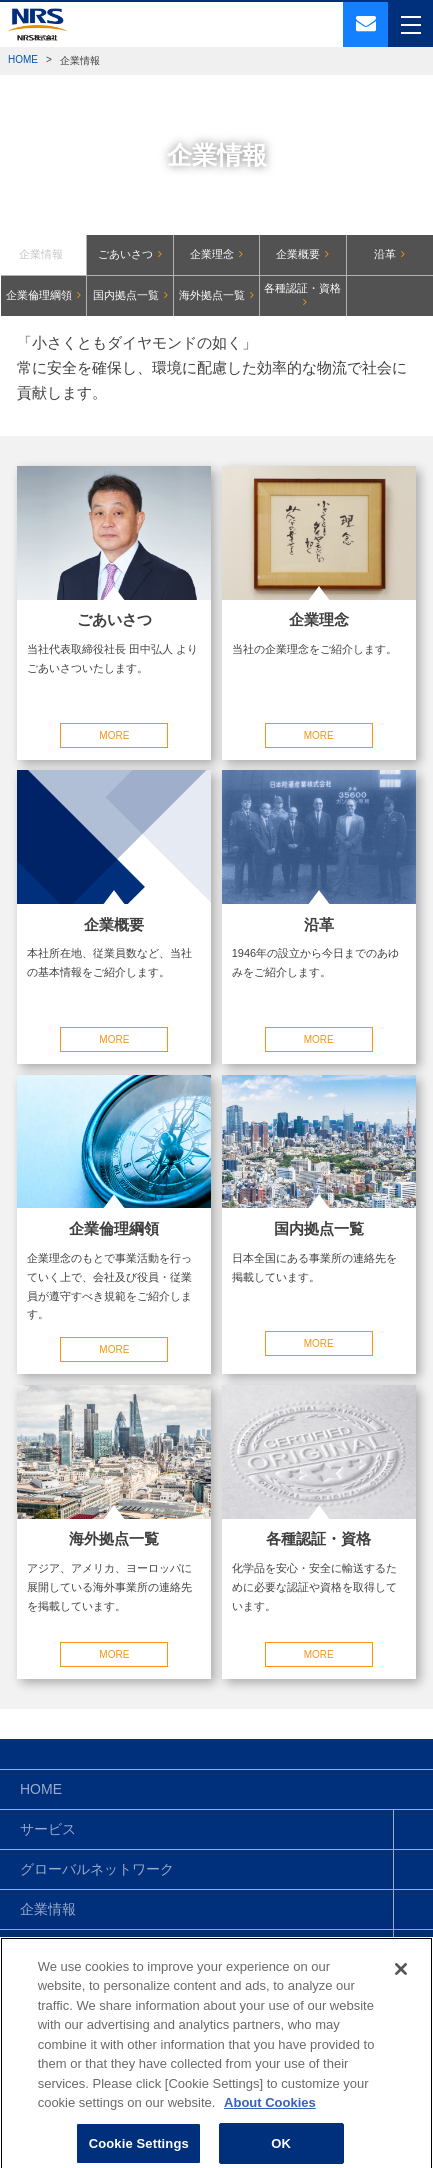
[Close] (401, 1979)
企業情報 (48, 1909)
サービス (48, 1829)
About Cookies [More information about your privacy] (270, 2113)
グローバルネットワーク (97, 1869)
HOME (23, 59)
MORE (114, 735)
